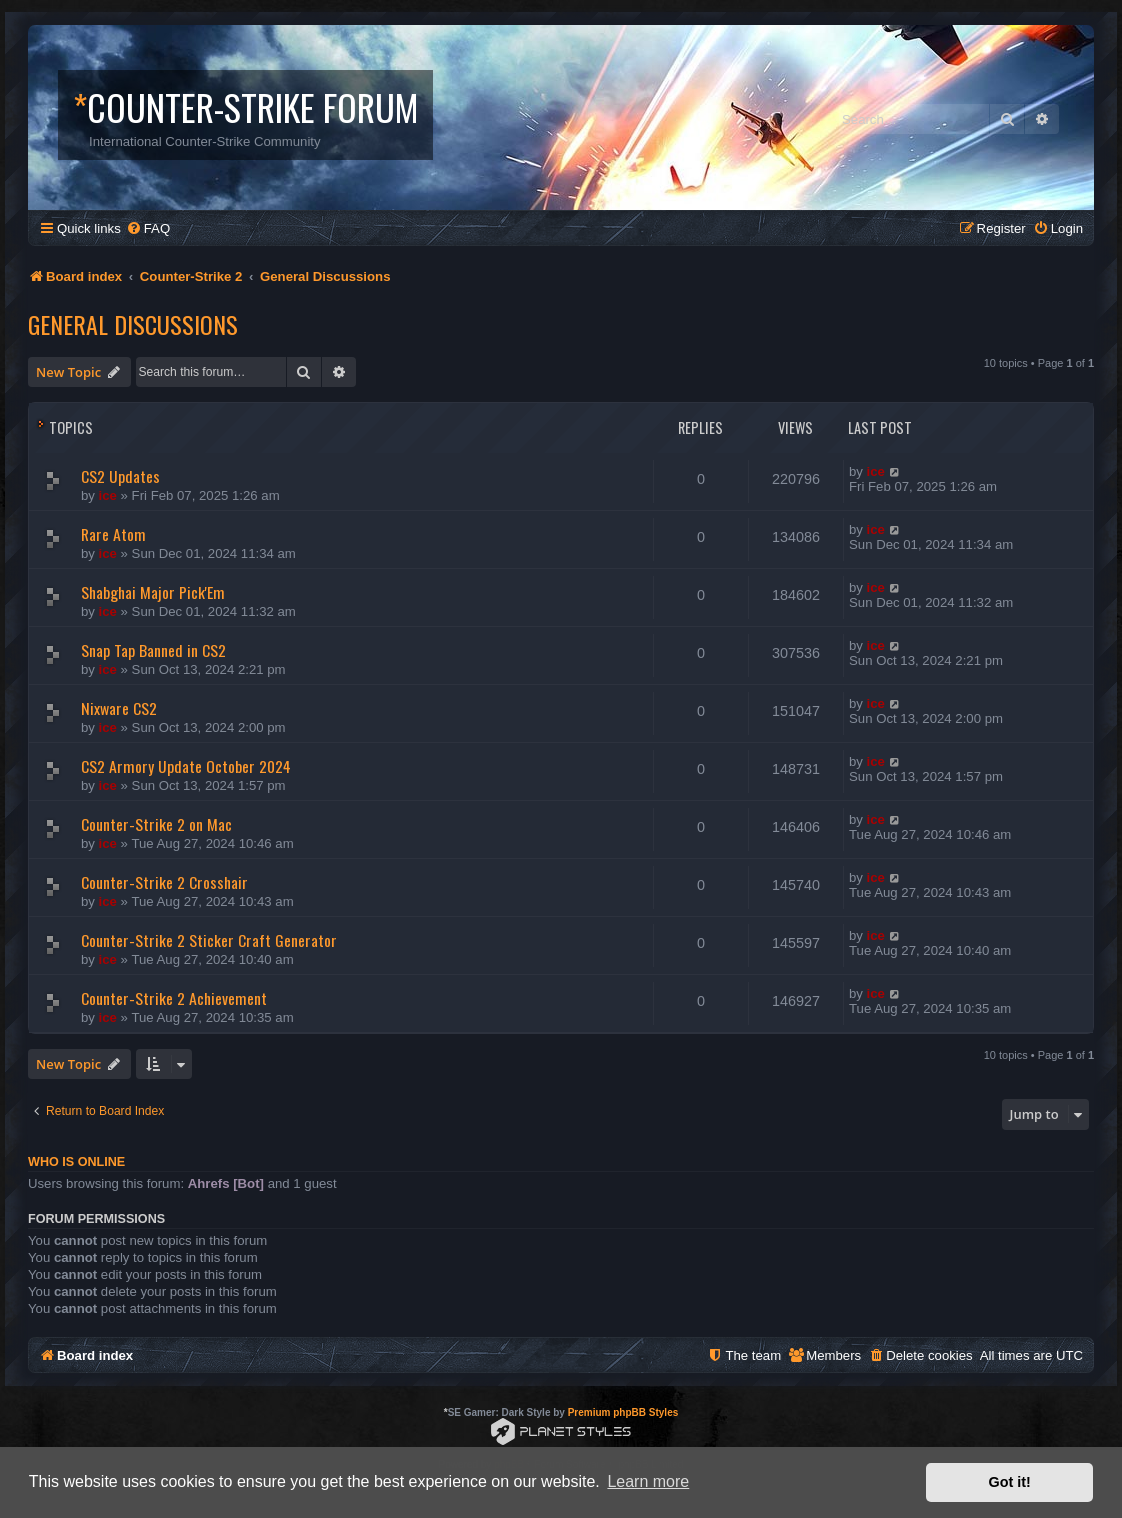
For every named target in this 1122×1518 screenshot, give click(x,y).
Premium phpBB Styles (623, 1412)
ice (108, 495)
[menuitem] (148, 228)
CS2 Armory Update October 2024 (186, 766)
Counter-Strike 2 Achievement (174, 998)
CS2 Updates (120, 476)
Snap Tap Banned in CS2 (153, 650)
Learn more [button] (648, 1481)
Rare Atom (113, 534)
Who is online (76, 1162)
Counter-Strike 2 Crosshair (164, 882)
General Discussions (133, 324)
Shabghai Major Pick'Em (153, 592)
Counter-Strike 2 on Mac (156, 824)
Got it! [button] (1010, 1482)
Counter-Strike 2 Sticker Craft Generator (209, 940)
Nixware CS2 (119, 708)
